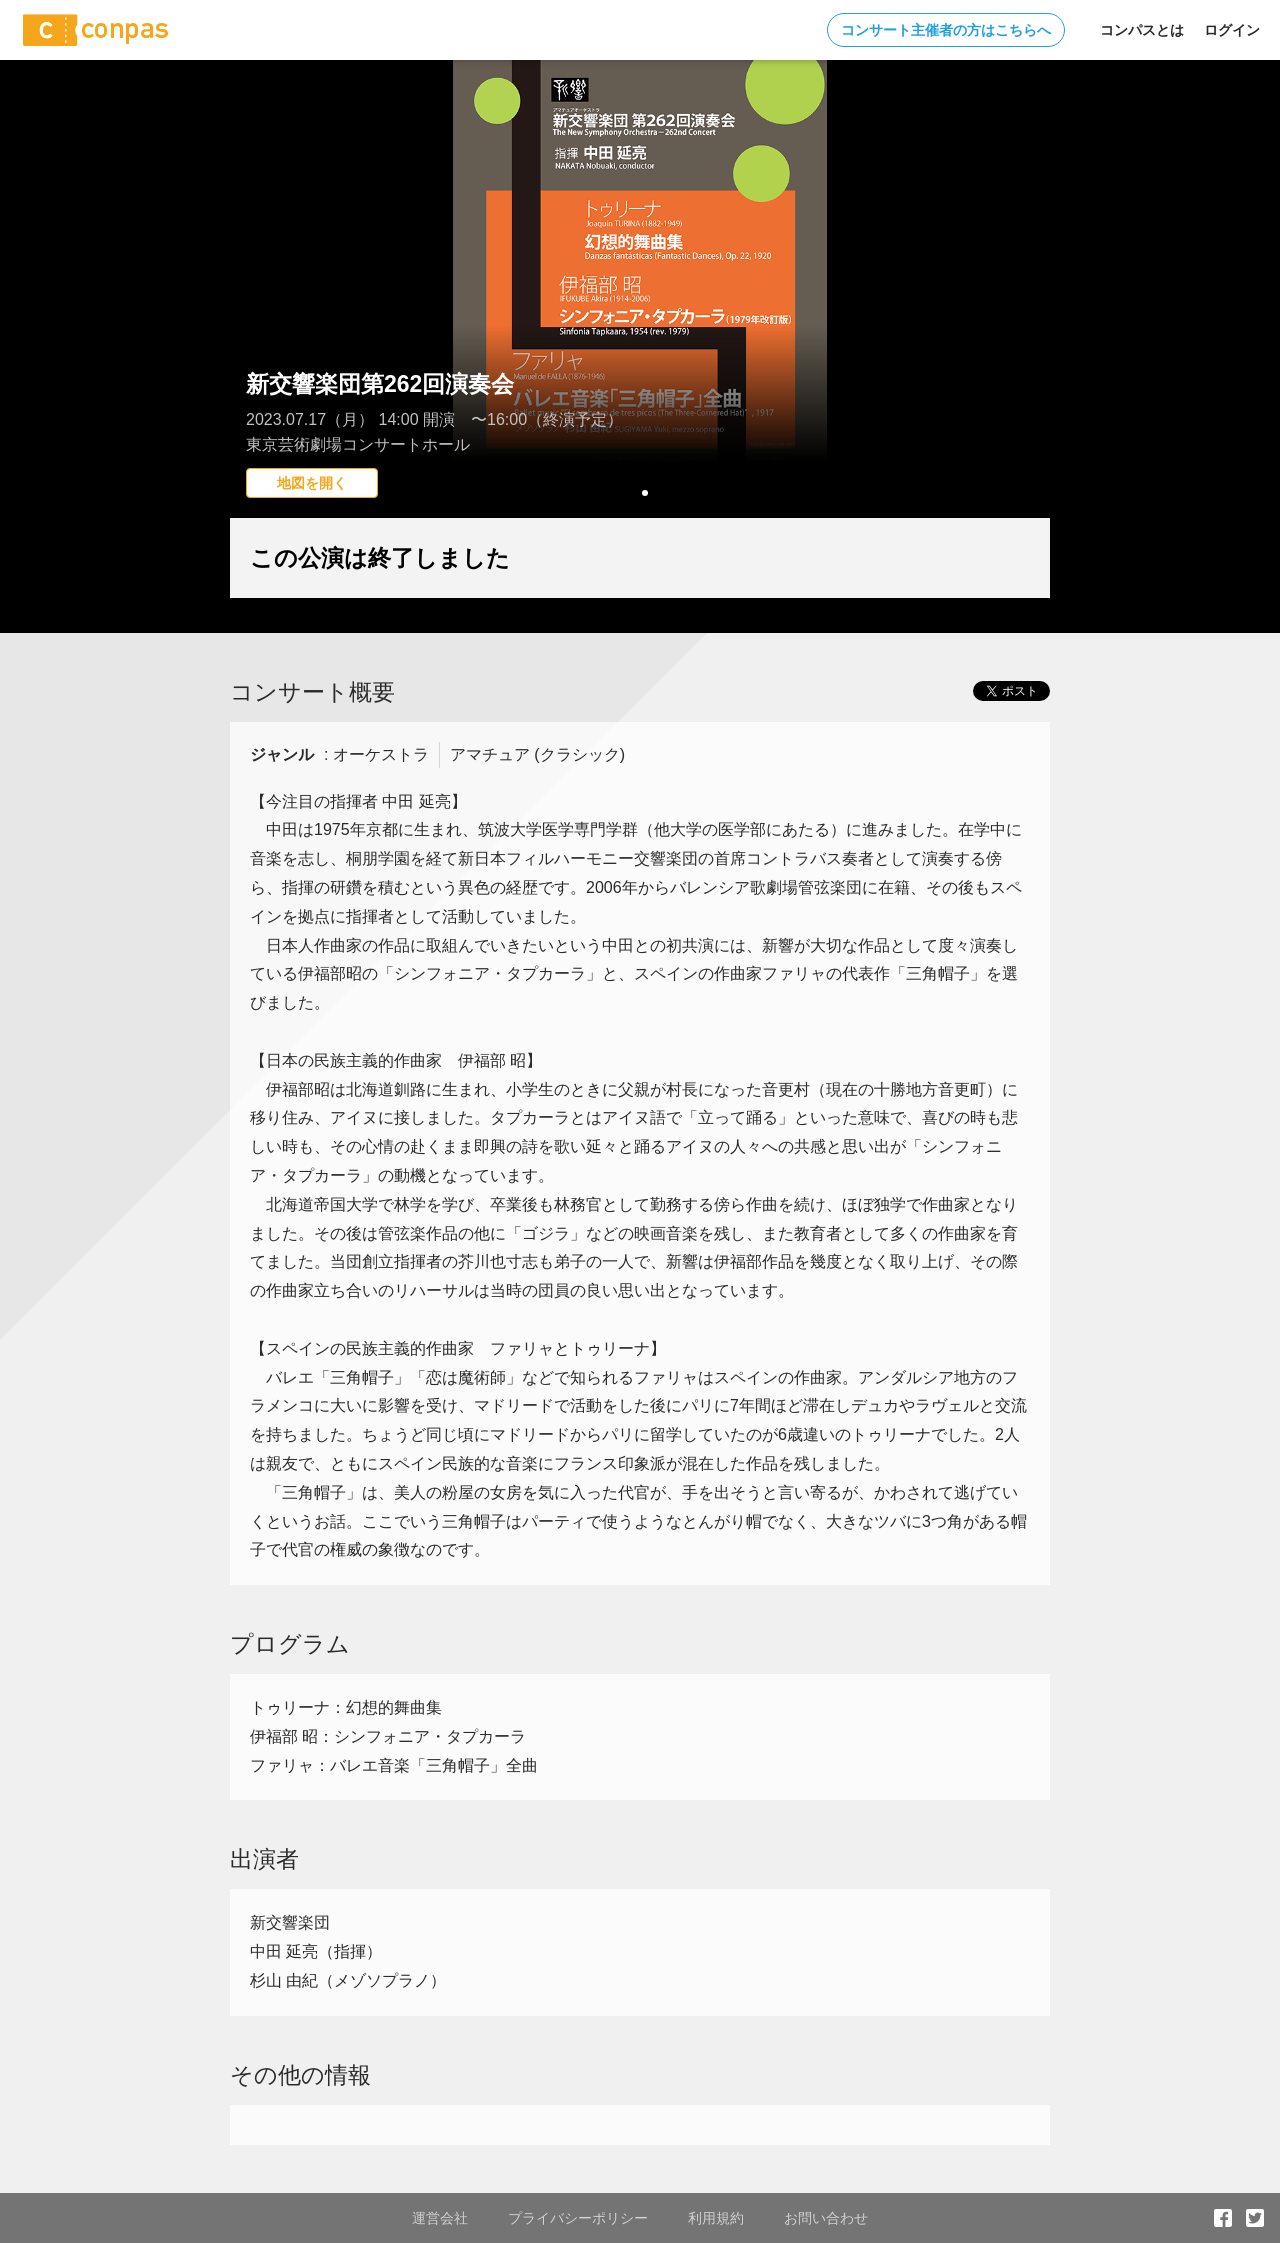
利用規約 (716, 2218)
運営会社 (440, 2218)
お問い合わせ (826, 2218)
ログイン (1232, 30)
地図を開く (312, 483)
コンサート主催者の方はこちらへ (946, 30)
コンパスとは (1142, 30)
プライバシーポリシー (578, 2218)
